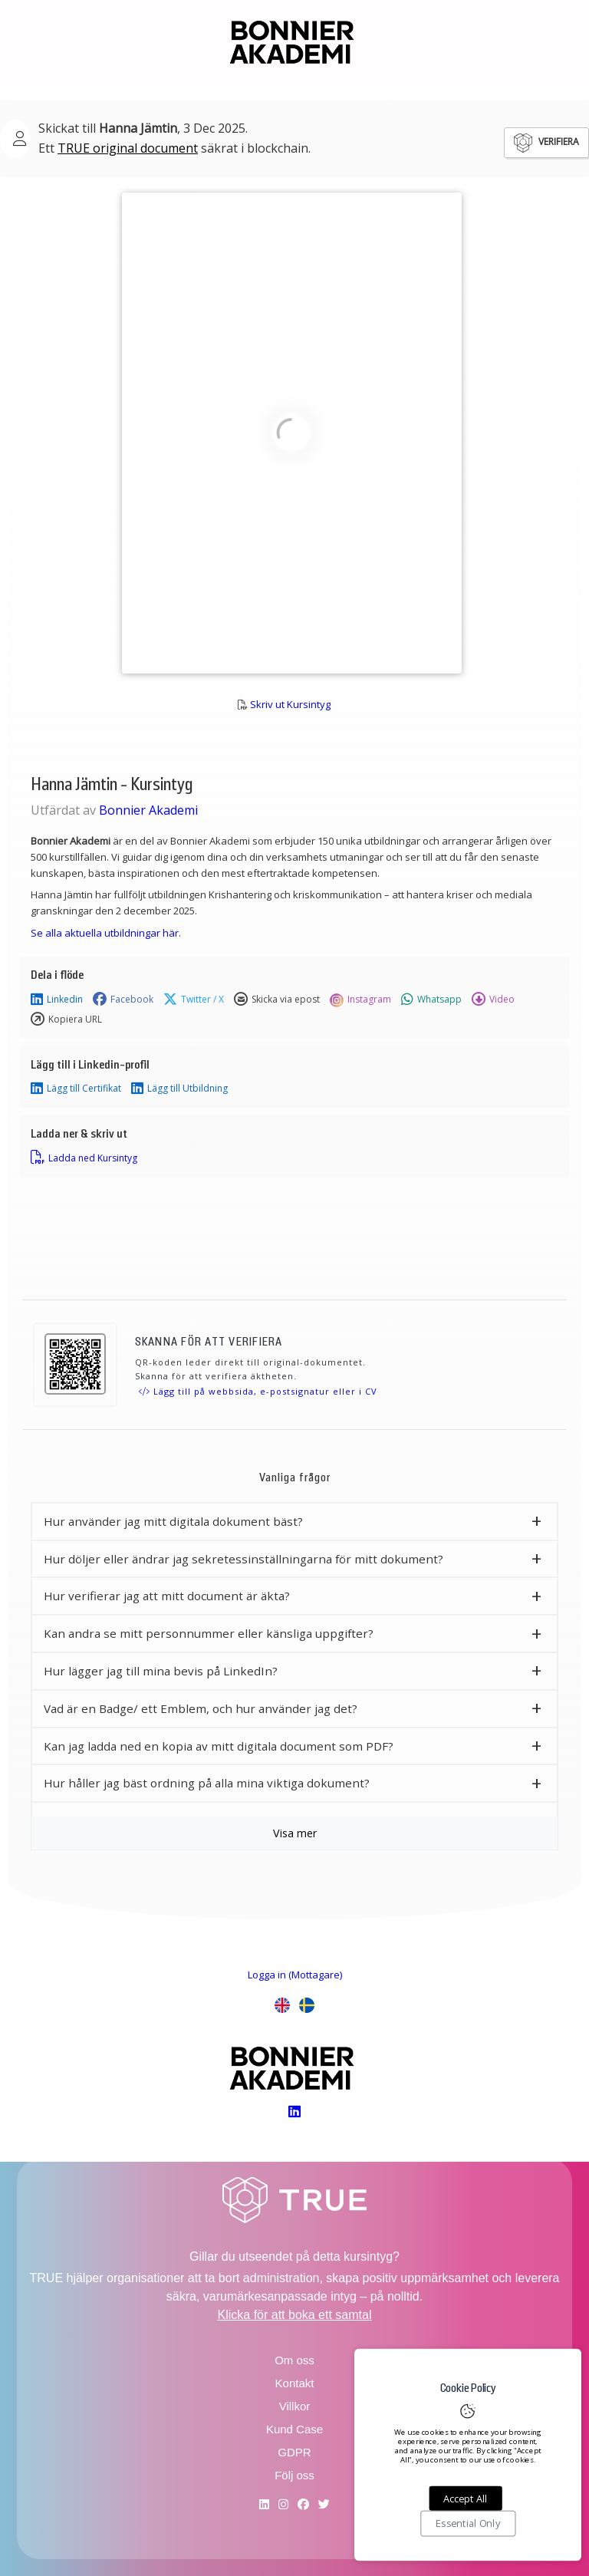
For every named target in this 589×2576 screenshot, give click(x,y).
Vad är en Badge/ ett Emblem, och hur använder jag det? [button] (200, 1708)
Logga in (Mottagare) (295, 1974)
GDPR (294, 2452)
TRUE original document (128, 148)
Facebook (123, 999)
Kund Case (294, 2429)
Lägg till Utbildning (179, 1088)
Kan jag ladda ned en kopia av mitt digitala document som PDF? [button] (218, 1746)
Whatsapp (431, 999)
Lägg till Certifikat (76, 1088)
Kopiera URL (66, 1019)
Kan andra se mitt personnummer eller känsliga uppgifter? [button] (208, 1633)
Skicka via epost (277, 999)
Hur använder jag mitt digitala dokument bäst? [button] (173, 1521)
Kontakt (294, 2383)
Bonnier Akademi (148, 810)
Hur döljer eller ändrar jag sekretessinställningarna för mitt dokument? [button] (243, 1558)
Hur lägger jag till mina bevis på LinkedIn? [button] (161, 1670)
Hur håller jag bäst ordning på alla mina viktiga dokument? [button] (207, 1782)
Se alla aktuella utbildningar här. (106, 933)
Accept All (465, 2498)
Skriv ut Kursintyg (290, 704)
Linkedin (57, 999)
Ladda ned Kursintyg (84, 1157)
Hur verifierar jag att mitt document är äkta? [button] (167, 1595)
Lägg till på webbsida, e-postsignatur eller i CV (258, 1391)
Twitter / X (193, 999)
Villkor (295, 2406)
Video (493, 999)
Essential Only (468, 2524)
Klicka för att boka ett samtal (295, 2314)
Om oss (294, 2360)
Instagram (360, 999)
